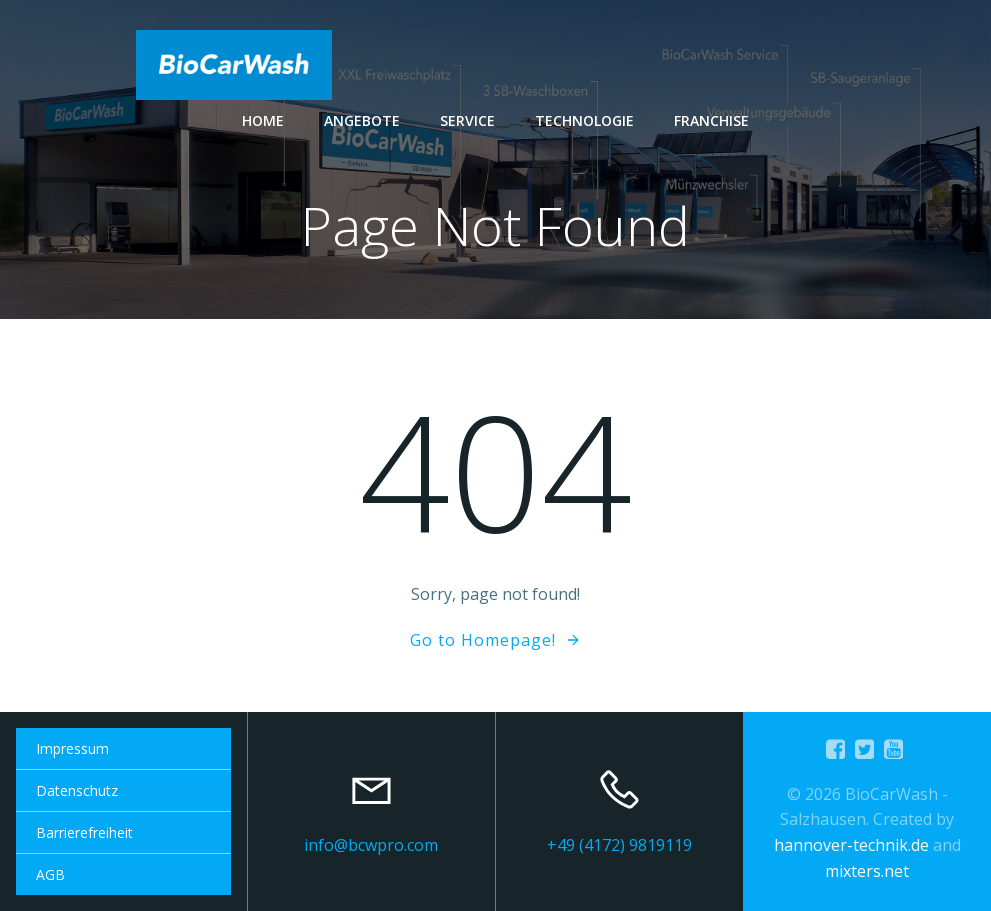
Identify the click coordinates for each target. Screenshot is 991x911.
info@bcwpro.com (371, 845)
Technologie (584, 120)
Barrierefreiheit (84, 832)
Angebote (362, 120)
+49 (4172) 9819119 (619, 845)
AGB (50, 874)
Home (263, 120)
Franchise (711, 120)
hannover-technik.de (851, 845)
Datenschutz (77, 790)
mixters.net (867, 871)
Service (467, 120)
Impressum (72, 748)
